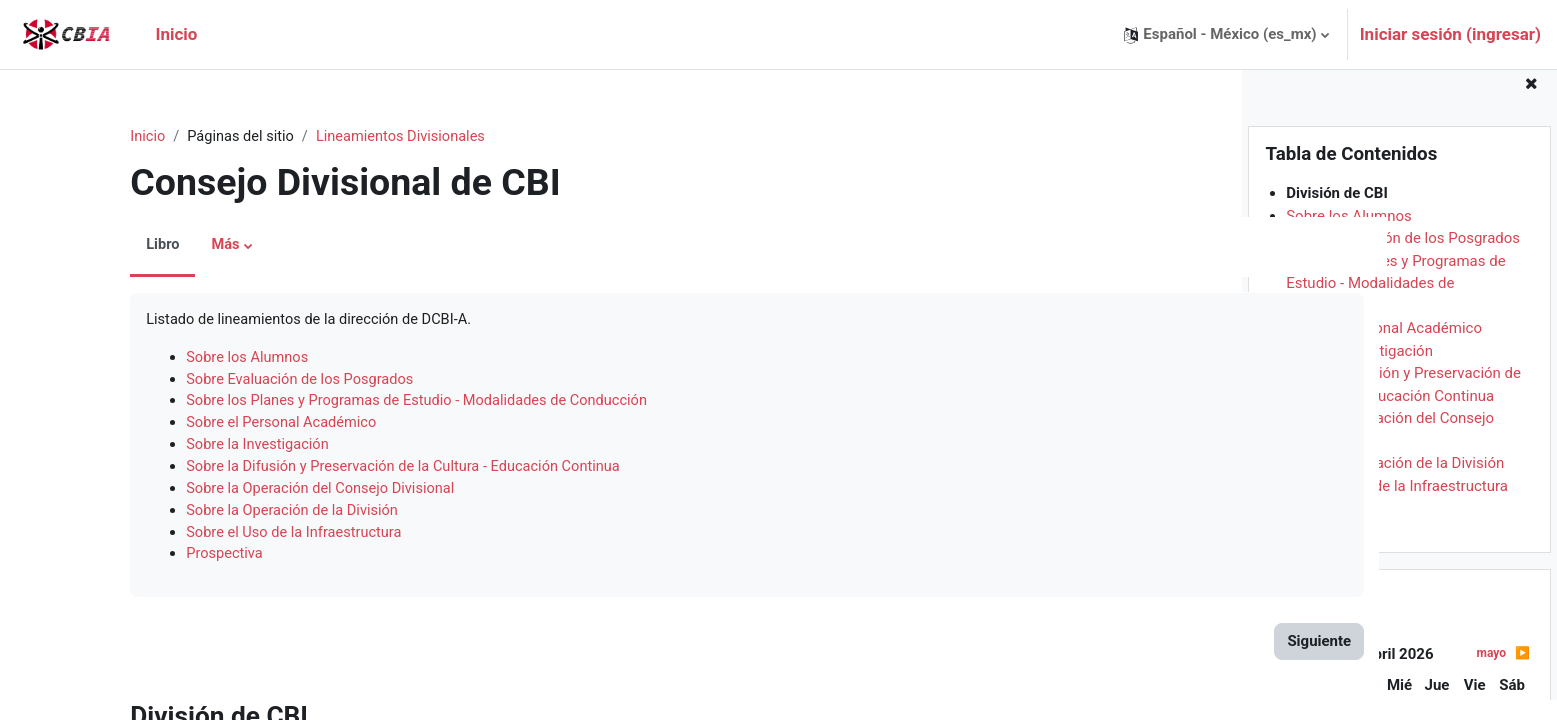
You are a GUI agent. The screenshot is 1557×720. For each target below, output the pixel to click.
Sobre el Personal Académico (1384, 349)
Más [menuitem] (167, 246)
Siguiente (1158, 649)
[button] (1226, 34)
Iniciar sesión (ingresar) (1450, 34)
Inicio (89, 137)
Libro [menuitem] (104, 246)
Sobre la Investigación (1359, 371)
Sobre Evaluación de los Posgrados (1403, 259)
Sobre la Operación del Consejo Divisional (265, 494)
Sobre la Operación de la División (1395, 484)
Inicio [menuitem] (176, 34)
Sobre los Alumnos (1349, 236)
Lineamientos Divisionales (348, 137)
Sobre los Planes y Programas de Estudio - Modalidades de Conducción (1395, 303)
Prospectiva (1325, 529)
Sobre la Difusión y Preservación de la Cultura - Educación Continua (350, 472)
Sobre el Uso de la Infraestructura (1397, 506)
